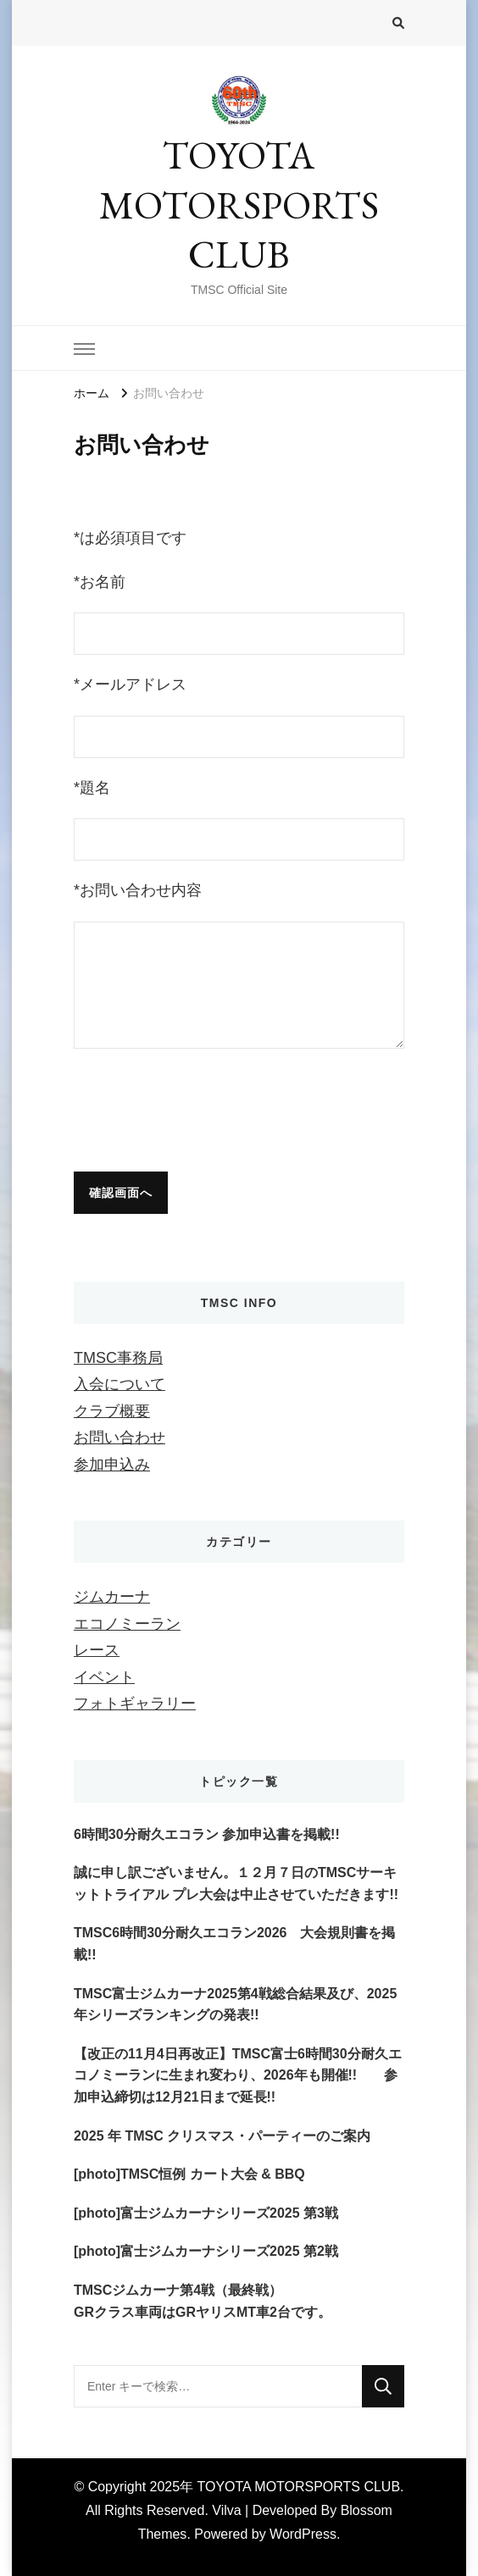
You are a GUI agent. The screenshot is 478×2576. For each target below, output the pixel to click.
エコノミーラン (127, 1623)
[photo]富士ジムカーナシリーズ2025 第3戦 (206, 2213)
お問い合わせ (119, 1437)
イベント (104, 1677)
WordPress (303, 2534)
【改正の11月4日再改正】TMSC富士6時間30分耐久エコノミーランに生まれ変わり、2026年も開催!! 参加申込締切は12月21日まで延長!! (238, 2075)
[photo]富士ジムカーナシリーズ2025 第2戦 (206, 2251)
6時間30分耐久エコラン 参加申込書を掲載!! (207, 1834)
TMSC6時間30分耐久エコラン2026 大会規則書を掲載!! (235, 1943)
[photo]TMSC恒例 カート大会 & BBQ (189, 2174)
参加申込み (112, 1464)
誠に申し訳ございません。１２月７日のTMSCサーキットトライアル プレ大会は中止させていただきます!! (236, 1883)
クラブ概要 (112, 1411)
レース (96, 1650)
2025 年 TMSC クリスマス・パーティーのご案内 (222, 2136)
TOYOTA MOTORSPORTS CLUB (239, 204)
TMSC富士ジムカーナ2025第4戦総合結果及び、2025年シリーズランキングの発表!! (235, 2004)
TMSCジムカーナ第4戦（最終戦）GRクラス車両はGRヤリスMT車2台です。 (202, 2301)
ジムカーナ (112, 1596)
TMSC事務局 (118, 1357)
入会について (119, 1384)
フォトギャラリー (135, 1703)
